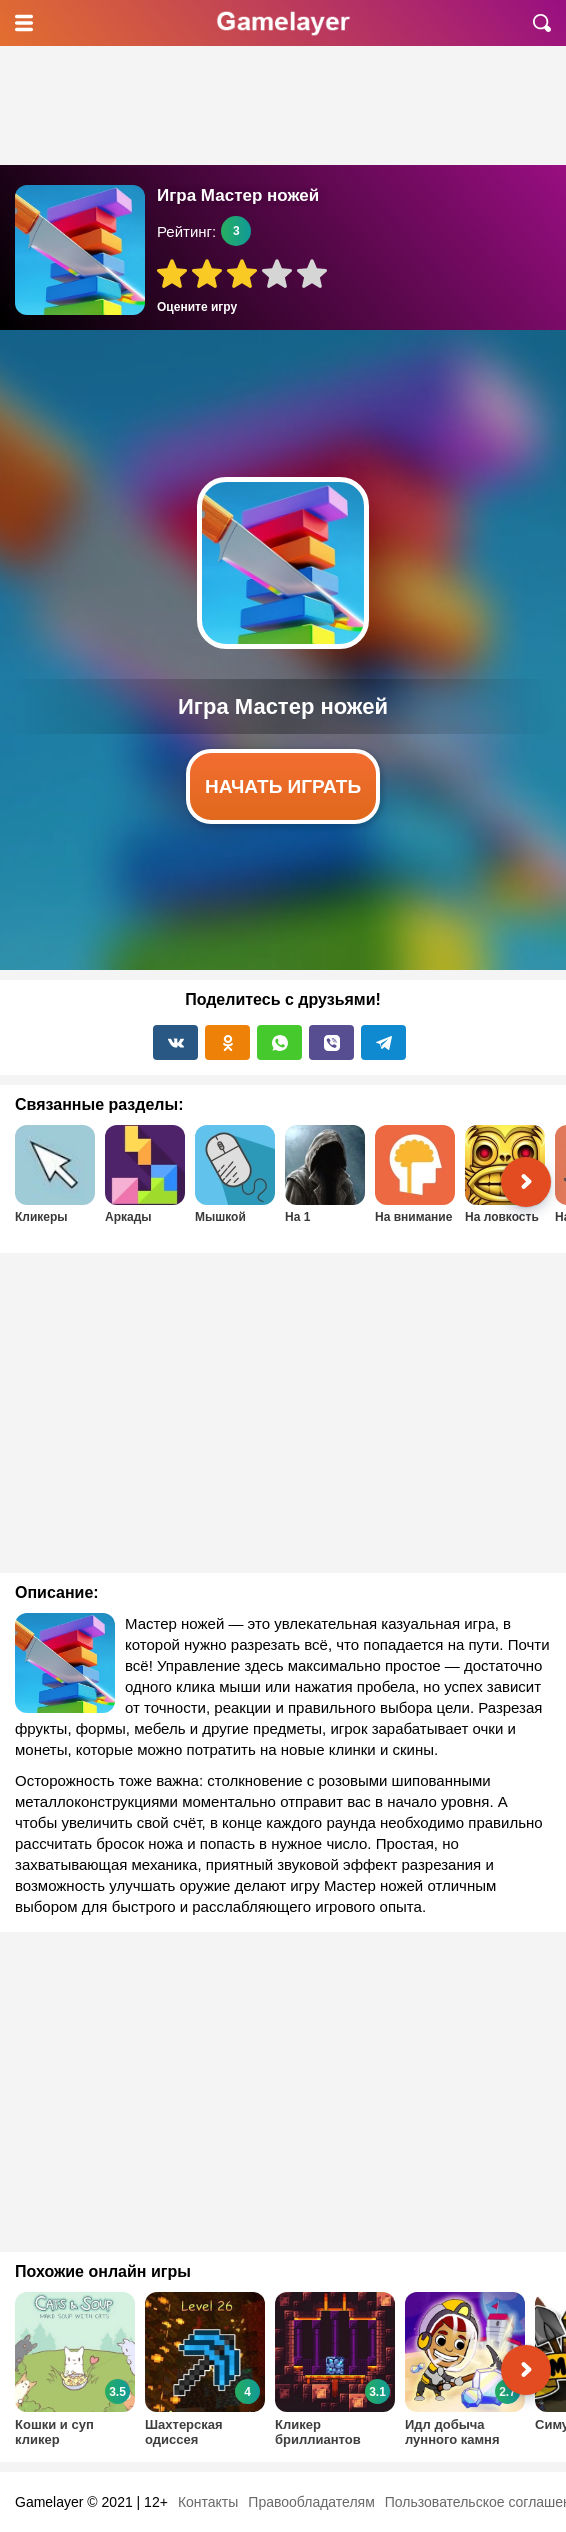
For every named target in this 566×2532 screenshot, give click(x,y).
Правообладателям (311, 2502)
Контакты (208, 2502)
